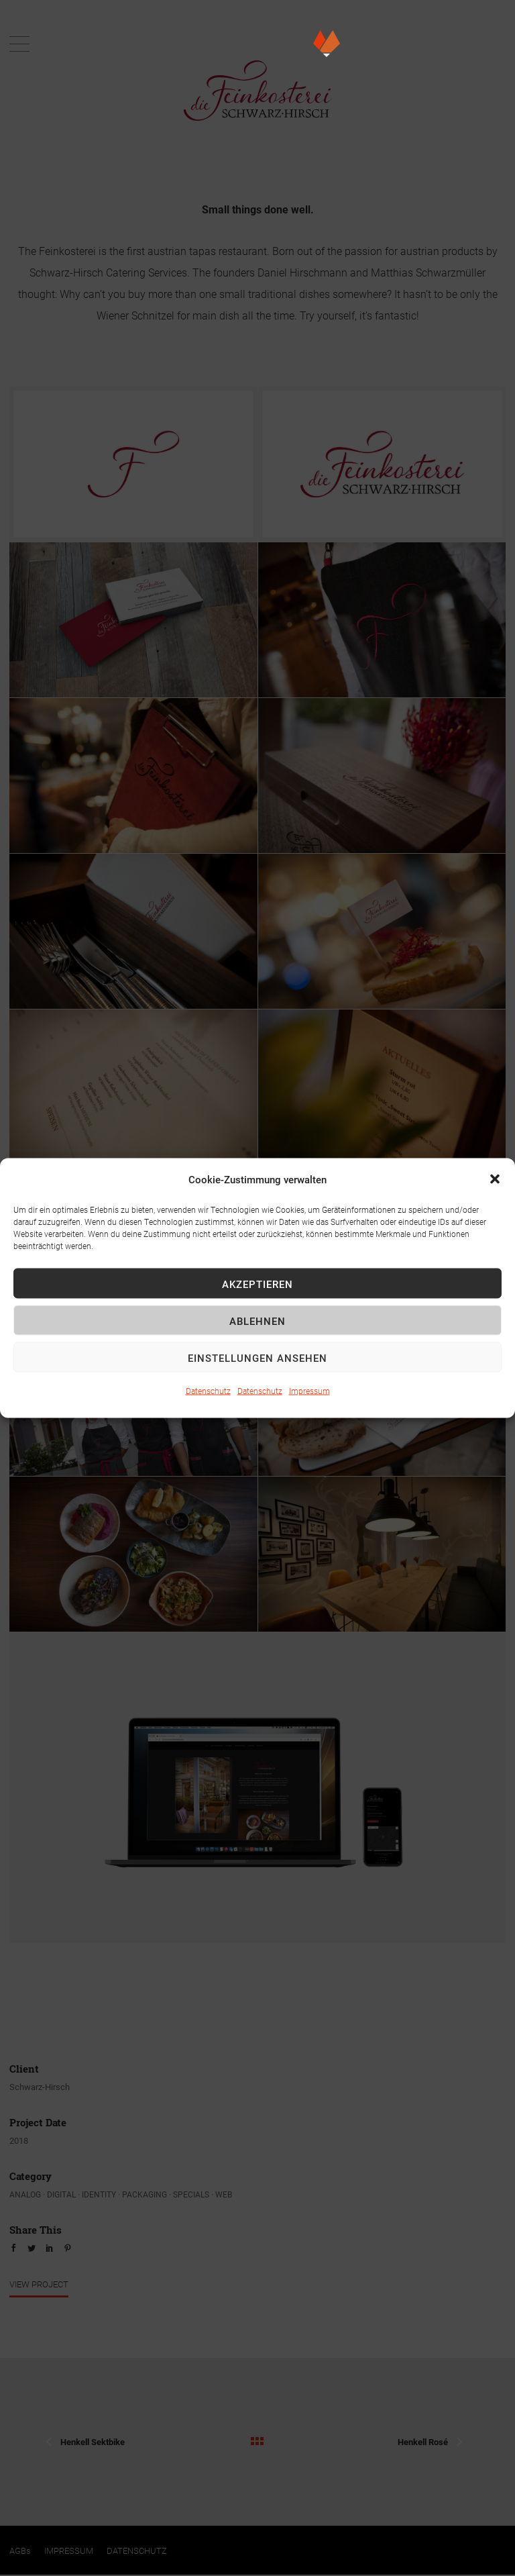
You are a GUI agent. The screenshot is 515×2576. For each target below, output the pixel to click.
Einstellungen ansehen (257, 1357)
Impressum (309, 1390)
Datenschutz (208, 1390)
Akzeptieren (257, 1283)
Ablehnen (257, 1320)
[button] (495, 1179)
